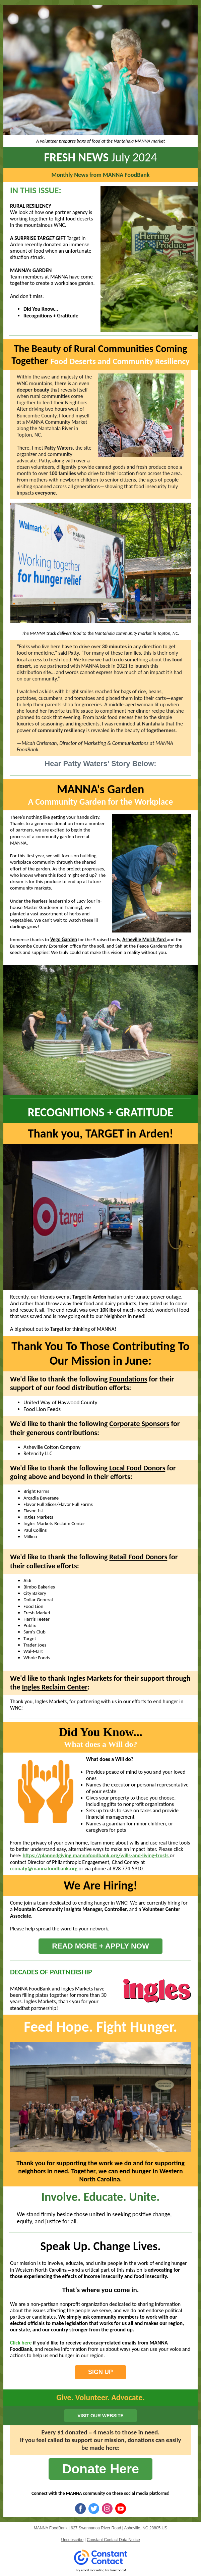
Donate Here (100, 2469)
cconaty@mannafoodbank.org (43, 1868)
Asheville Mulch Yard (144, 940)
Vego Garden (63, 940)
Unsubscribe (72, 2539)
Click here (21, 2342)
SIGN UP (100, 2372)
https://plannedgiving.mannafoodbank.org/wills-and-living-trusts (96, 1855)
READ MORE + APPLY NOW (100, 1946)
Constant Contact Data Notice (113, 2539)
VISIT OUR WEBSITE (100, 2415)
